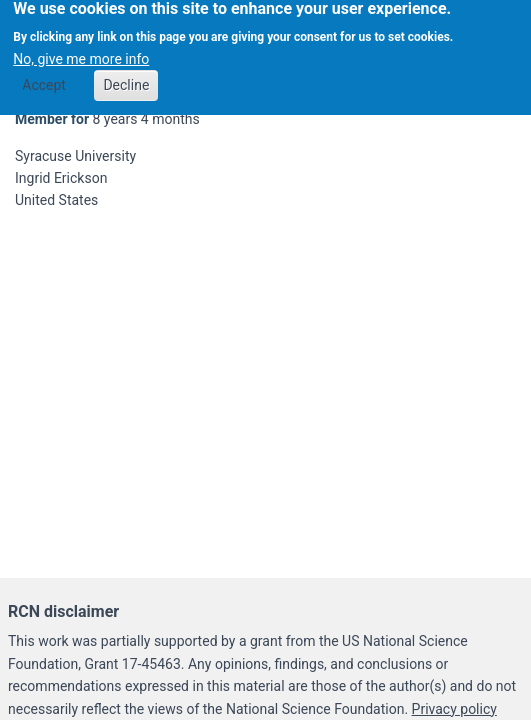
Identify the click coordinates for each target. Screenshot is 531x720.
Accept (44, 80)
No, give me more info (81, 53)
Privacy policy (454, 709)
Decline (126, 80)
